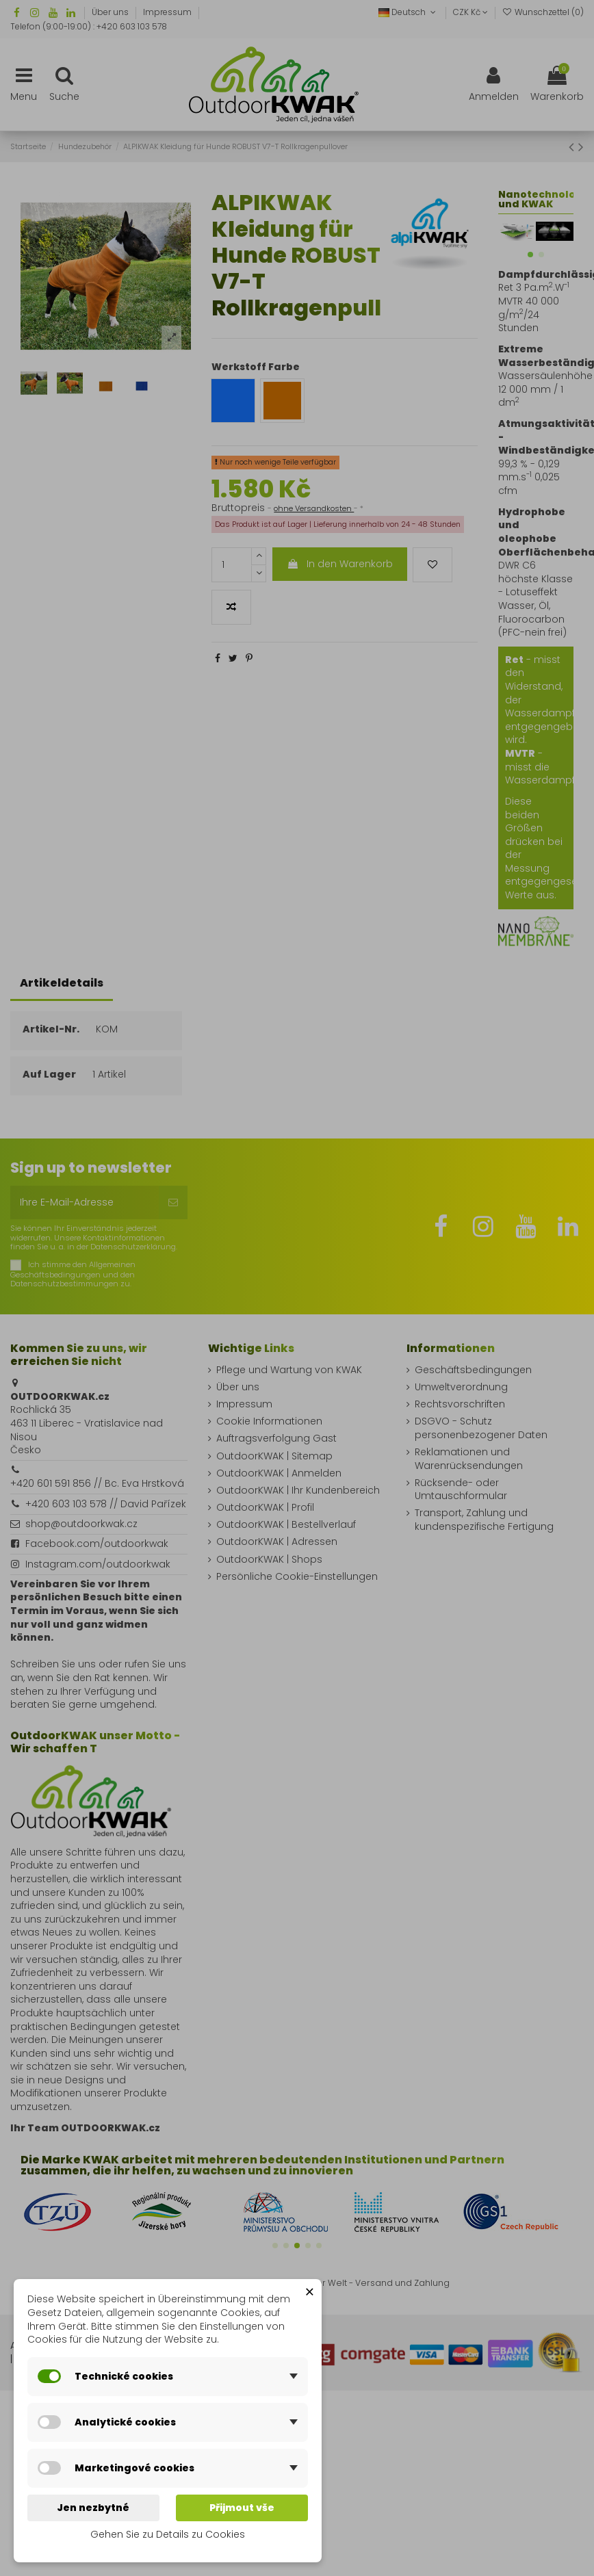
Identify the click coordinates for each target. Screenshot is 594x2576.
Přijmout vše (241, 2507)
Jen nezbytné (93, 2507)
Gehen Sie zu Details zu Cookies (167, 2534)
